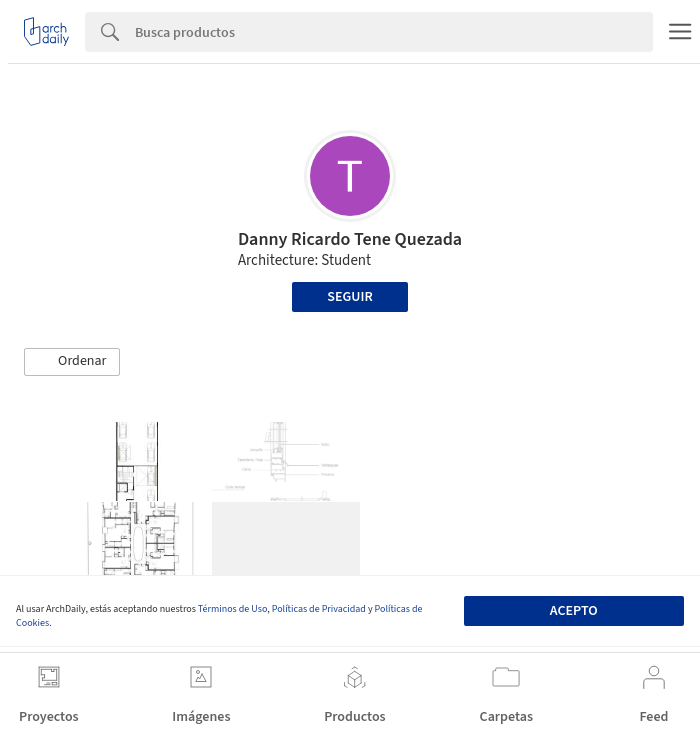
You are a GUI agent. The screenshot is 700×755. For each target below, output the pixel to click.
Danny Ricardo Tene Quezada (350, 239)
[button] (72, 362)
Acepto (574, 611)
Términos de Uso (232, 609)
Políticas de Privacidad (319, 609)
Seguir (349, 297)
